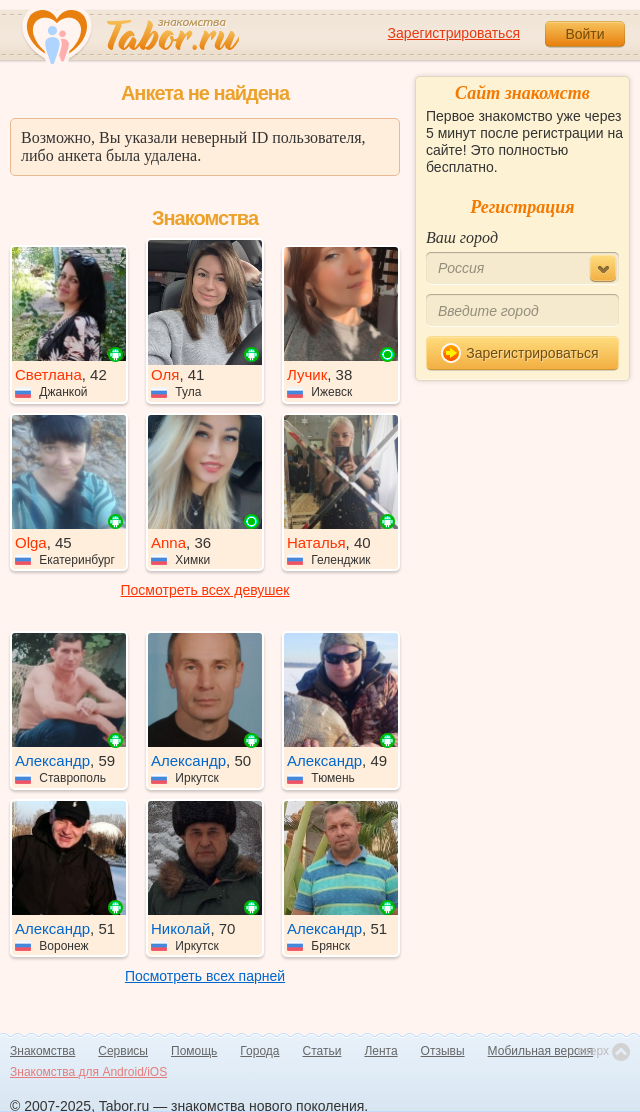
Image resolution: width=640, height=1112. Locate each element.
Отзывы (443, 1051)
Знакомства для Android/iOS (88, 1072)
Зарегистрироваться (454, 33)
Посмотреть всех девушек (205, 590)
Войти (584, 34)
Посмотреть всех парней (205, 976)
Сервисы (123, 1051)
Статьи (322, 1051)
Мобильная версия (541, 1051)
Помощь (194, 1051)
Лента (380, 1051)
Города (259, 1051)
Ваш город (462, 237)
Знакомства (42, 1051)
